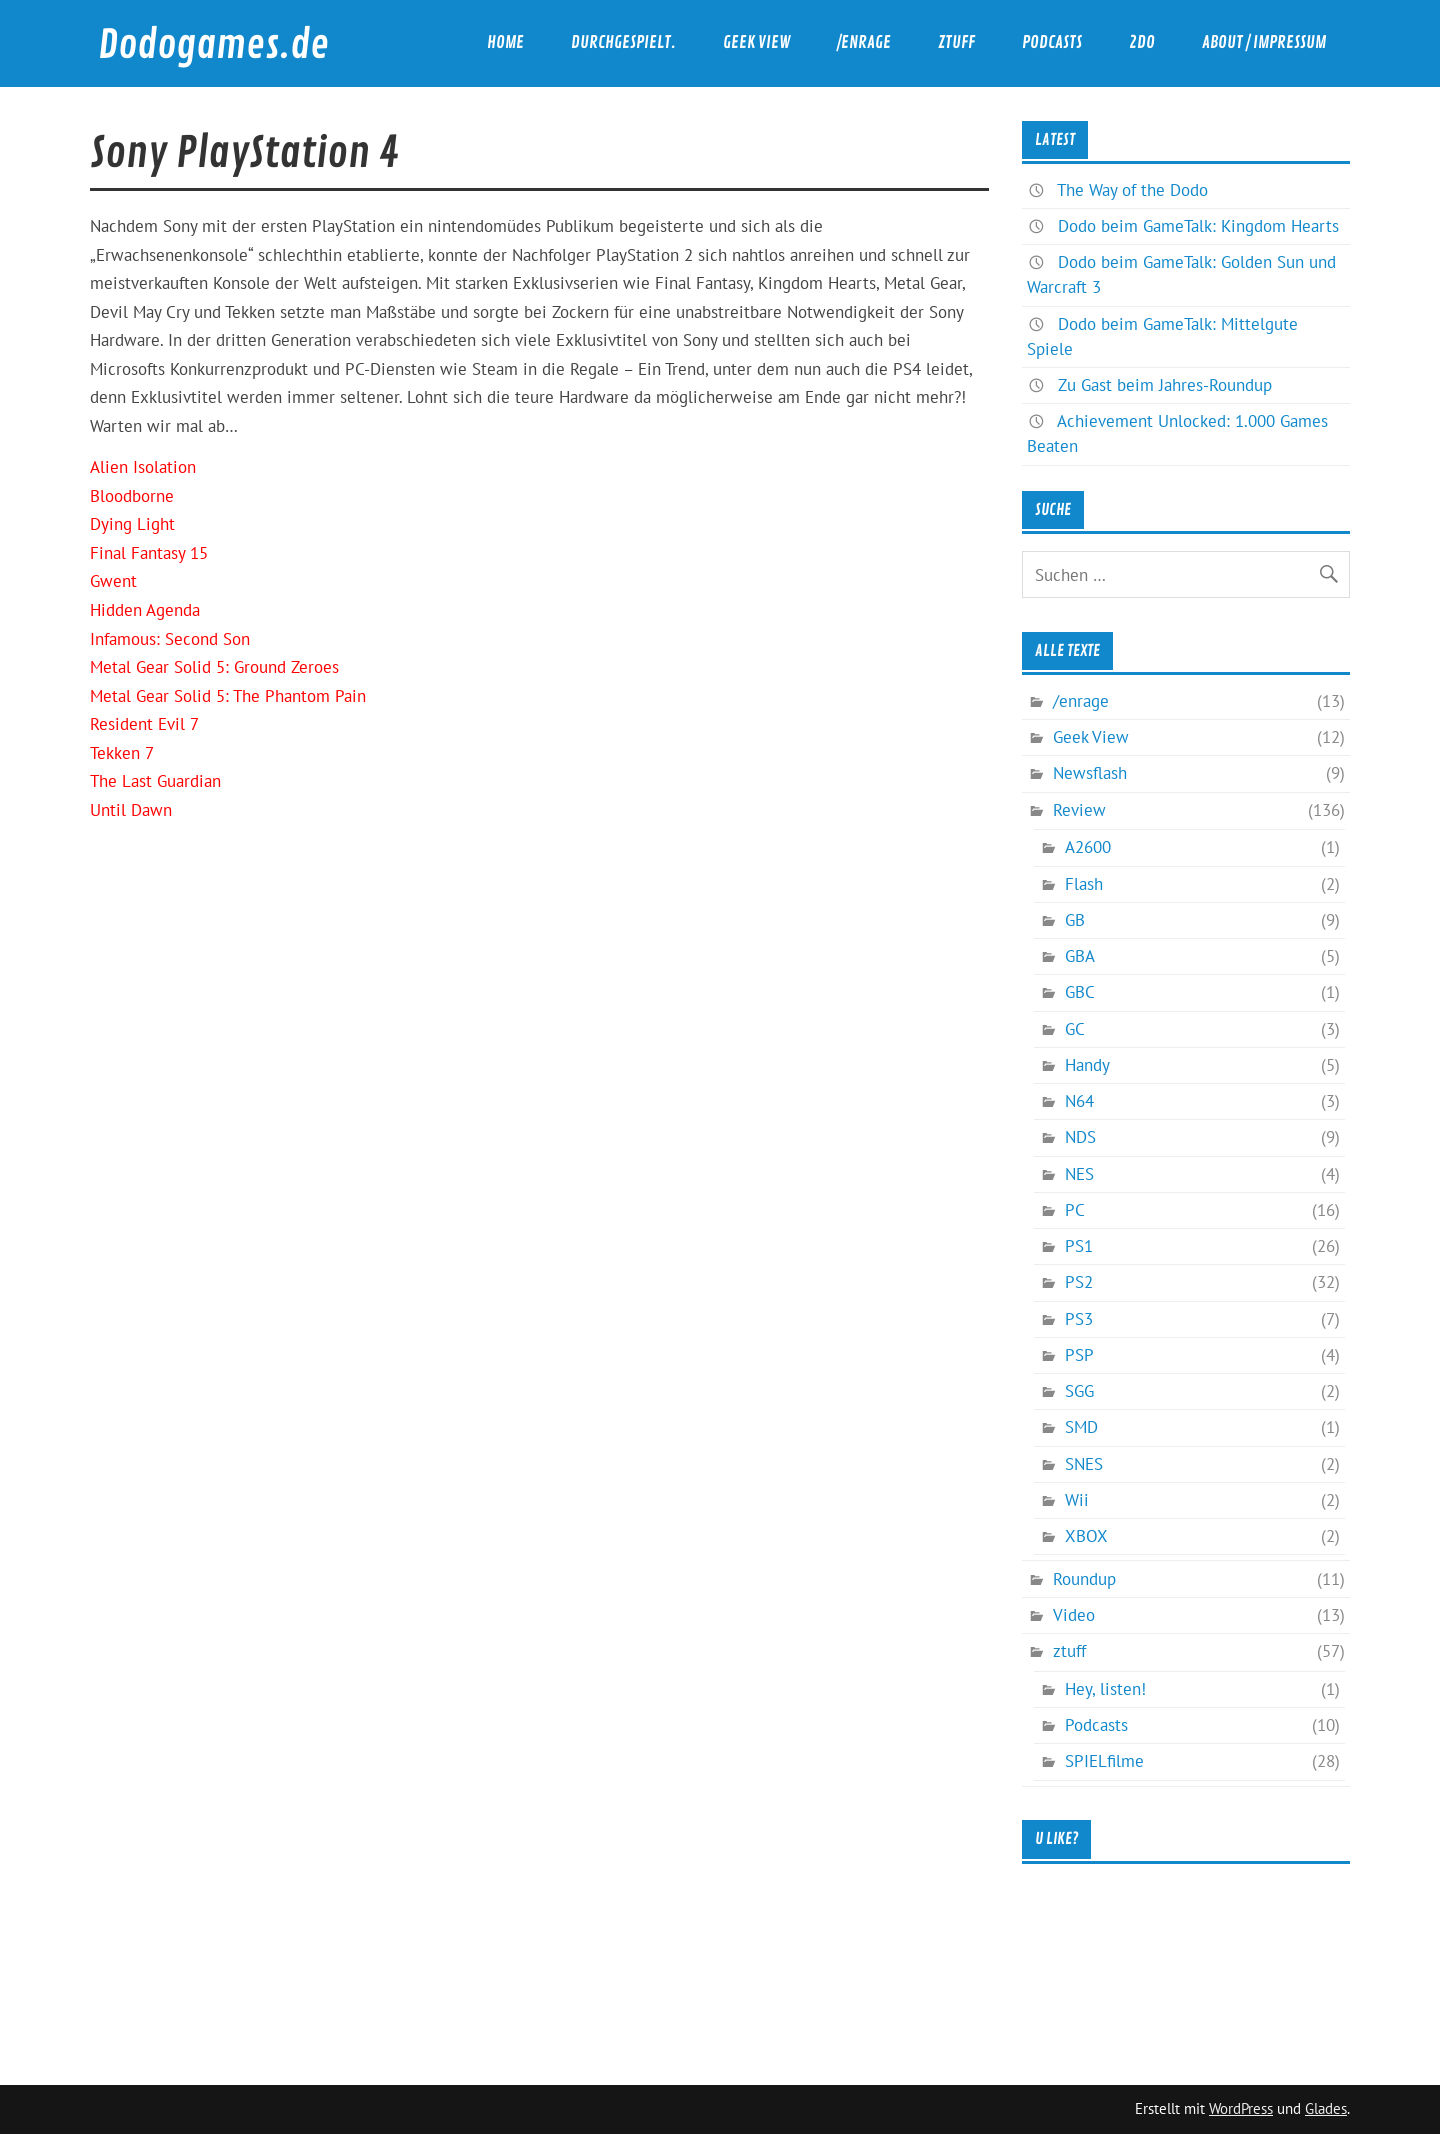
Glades (1326, 2108)
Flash (1084, 884)
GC (1075, 1029)
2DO (1142, 42)
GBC (1080, 992)
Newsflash (1090, 773)
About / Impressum (1264, 42)
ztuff (956, 42)
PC (1075, 1210)
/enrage (864, 42)
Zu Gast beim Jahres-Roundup (1165, 385)
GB (1075, 920)
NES (1079, 1174)
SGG (1079, 1391)
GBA (1080, 956)
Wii (1077, 1500)
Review (1079, 810)
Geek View (756, 42)
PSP (1079, 1355)
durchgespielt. (623, 42)
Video (1074, 1615)
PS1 (1079, 1246)
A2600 (1088, 847)
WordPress (1241, 2108)
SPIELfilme (1104, 1761)
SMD (1081, 1427)
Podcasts (1052, 42)
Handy (1087, 1065)
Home (505, 42)
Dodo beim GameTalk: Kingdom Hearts (1198, 226)
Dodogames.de (213, 45)
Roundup (1084, 1579)
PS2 (1079, 1282)
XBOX (1086, 1536)
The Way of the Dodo (1132, 190)
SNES (1084, 1464)
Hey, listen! (1105, 1689)
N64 (1079, 1101)
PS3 (1079, 1319)
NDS (1080, 1137)
